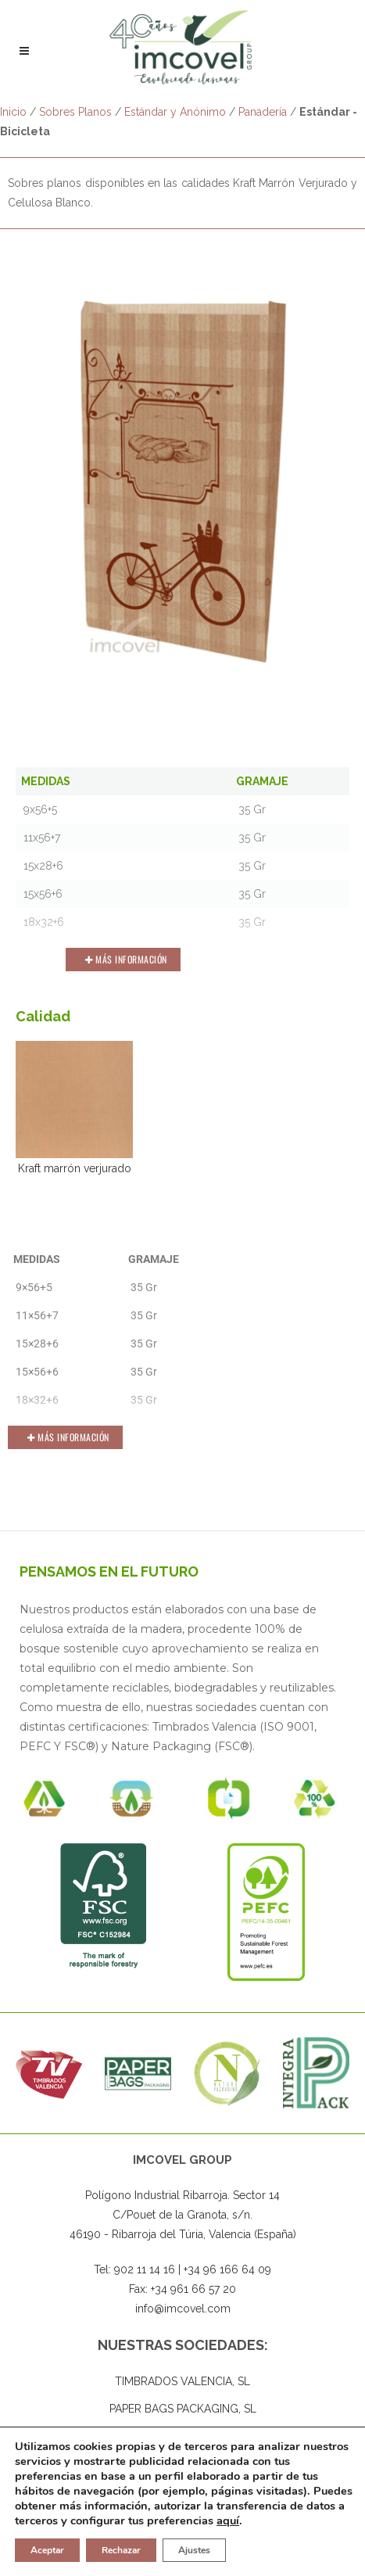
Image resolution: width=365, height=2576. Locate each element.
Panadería (262, 112)
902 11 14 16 (144, 2270)
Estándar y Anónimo (175, 112)
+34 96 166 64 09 (227, 2270)
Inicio (13, 112)
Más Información (126, 959)
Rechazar (121, 2550)
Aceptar (47, 2550)
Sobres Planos (75, 112)
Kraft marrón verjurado (74, 1108)
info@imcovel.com (183, 2309)
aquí (227, 2520)
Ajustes (194, 2550)
